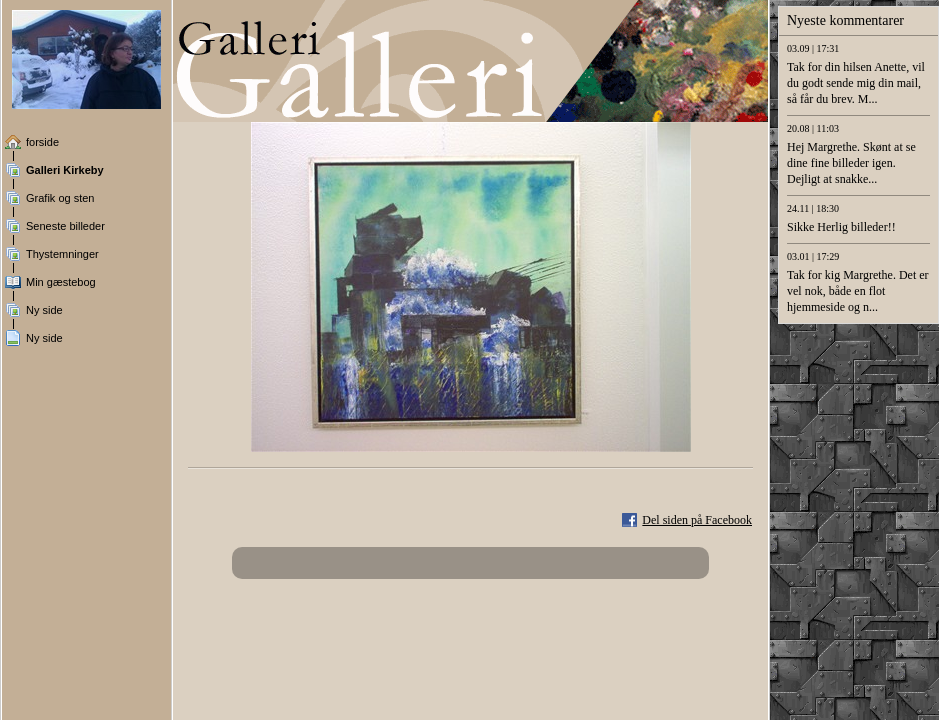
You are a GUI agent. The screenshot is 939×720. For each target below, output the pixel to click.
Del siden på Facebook (697, 520)
